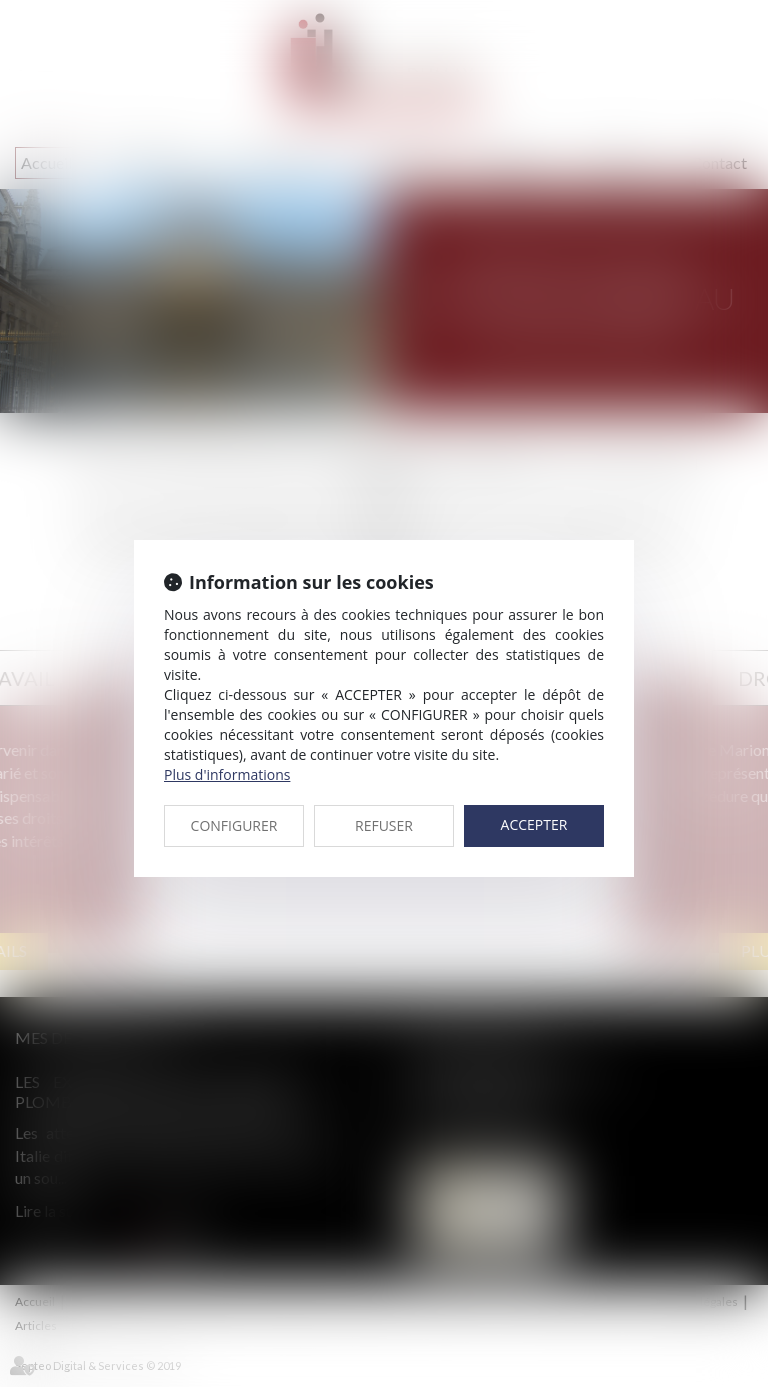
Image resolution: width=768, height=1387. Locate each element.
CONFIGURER (234, 825)
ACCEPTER (534, 824)
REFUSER (384, 825)
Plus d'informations (227, 774)
